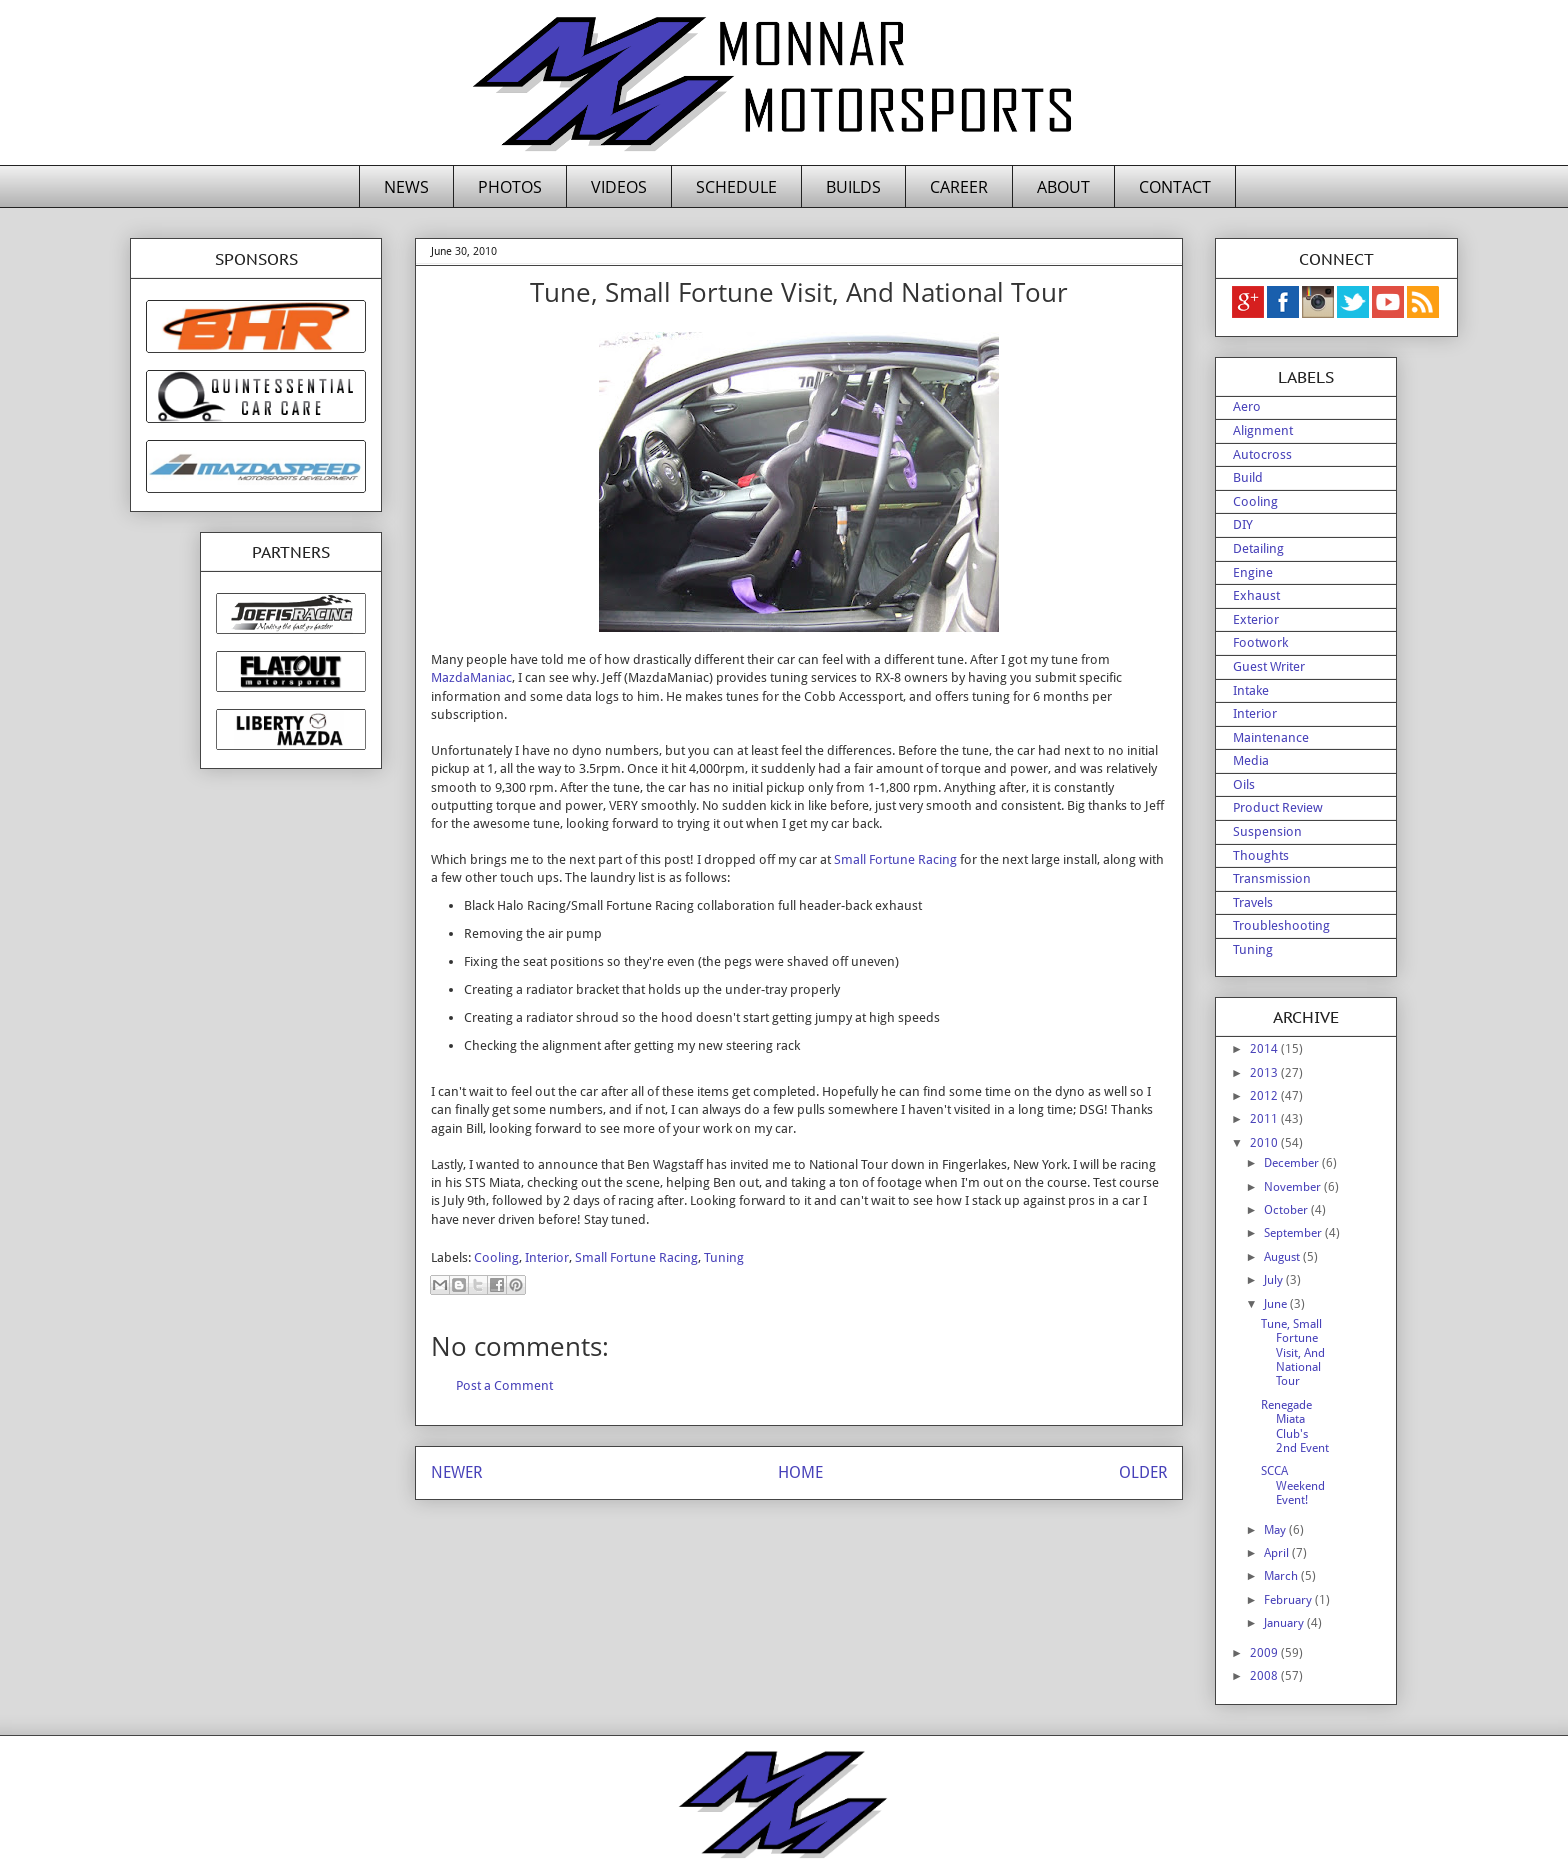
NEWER (456, 1472)
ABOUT (1063, 187)
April (1278, 1553)
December (1293, 1163)
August (1283, 1257)
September (1294, 1233)
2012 (1265, 1096)
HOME (800, 1472)
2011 (1265, 1119)
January (1285, 1623)
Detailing (1258, 548)
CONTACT (1175, 187)
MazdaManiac (471, 677)
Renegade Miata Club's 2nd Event (1295, 1426)
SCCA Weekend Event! (1293, 1485)
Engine (1253, 572)
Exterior (1256, 619)
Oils (1244, 784)
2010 (1265, 1143)
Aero (1247, 406)
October (1287, 1210)
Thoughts (1261, 855)
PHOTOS (510, 187)
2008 (1265, 1676)
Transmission (1272, 878)
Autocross (1262, 454)
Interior (547, 1257)
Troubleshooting (1281, 925)
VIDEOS (619, 187)
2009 (1265, 1653)
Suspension (1267, 831)
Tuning (724, 1257)
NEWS (406, 187)
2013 (1265, 1073)
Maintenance (1271, 737)
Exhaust (1256, 595)
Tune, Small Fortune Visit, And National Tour (1293, 1353)
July (1275, 1280)
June (1277, 1304)
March (1282, 1576)
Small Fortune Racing (895, 859)
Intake (1251, 690)
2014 (1265, 1049)
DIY (1243, 524)
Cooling (496, 1257)
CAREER (959, 187)
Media (1251, 760)
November (1294, 1187)
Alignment (1263, 430)
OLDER (1143, 1472)
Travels (1253, 902)
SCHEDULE (736, 187)
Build (1248, 477)
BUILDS (853, 187)
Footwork (1260, 642)
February (1289, 1600)
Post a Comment (504, 1385)
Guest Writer (1269, 666)
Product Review (1278, 807)
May (1276, 1530)
